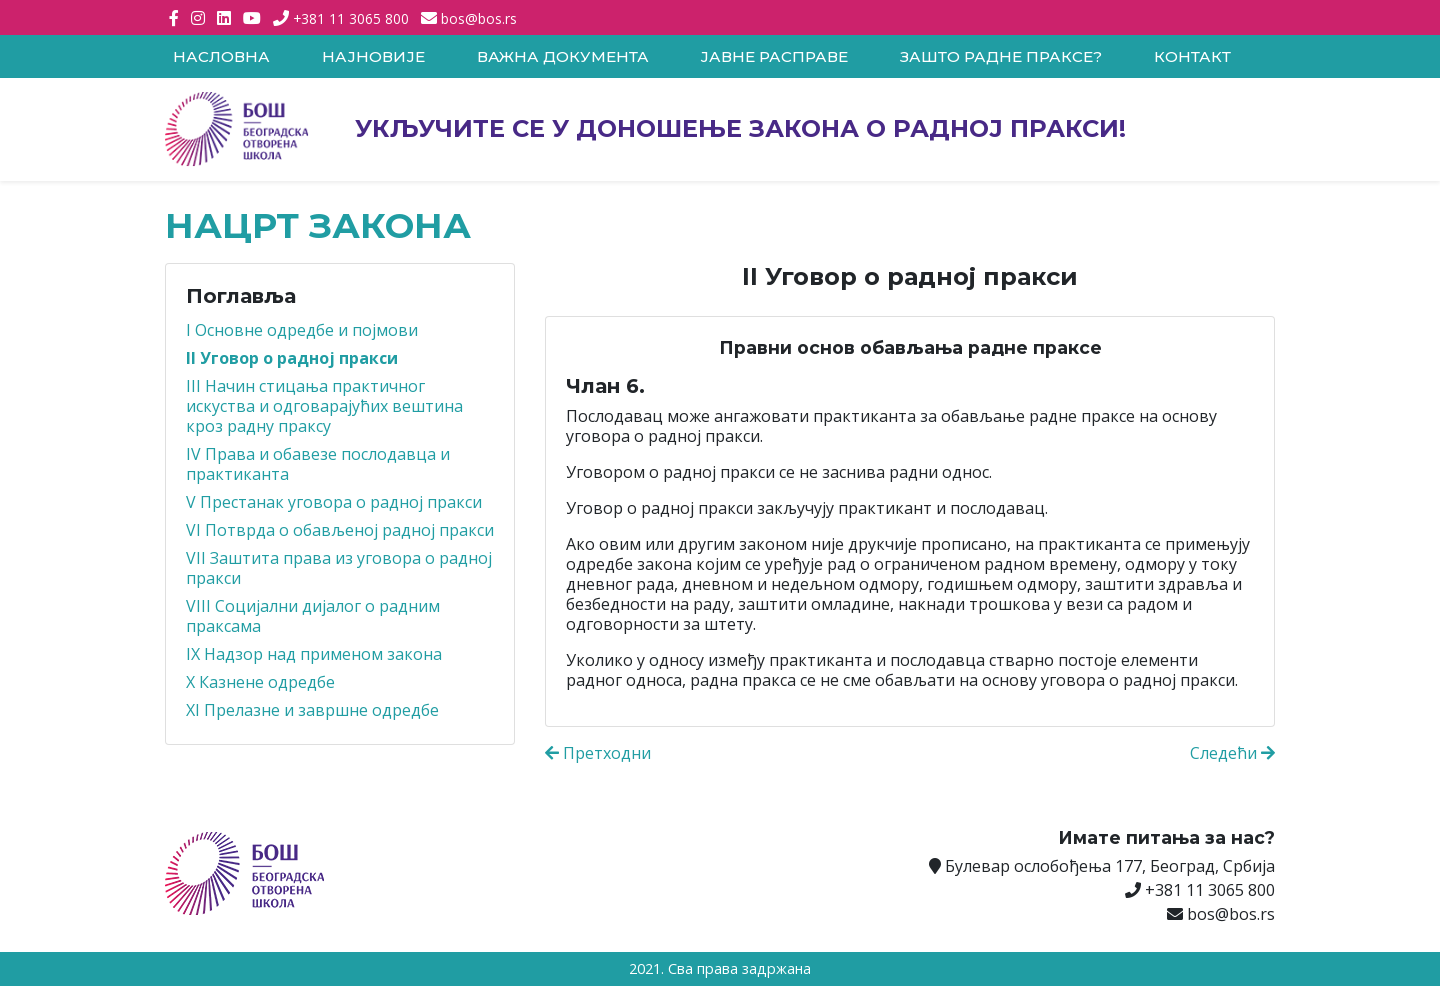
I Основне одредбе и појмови (302, 330)
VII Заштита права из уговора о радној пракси (339, 568)
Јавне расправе (774, 56)
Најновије (373, 56)
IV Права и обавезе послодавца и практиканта (318, 464)
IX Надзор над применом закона (314, 654)
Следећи (1232, 753)
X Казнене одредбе (260, 682)
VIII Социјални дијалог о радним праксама (313, 616)
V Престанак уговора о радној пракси (334, 502)
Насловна (221, 56)
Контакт (1192, 56)
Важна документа (563, 56)
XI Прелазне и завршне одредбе (312, 710)
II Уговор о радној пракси (292, 358)
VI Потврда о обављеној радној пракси (340, 530)
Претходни (598, 753)
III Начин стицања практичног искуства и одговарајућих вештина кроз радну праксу (324, 406)
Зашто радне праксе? (1001, 56)
